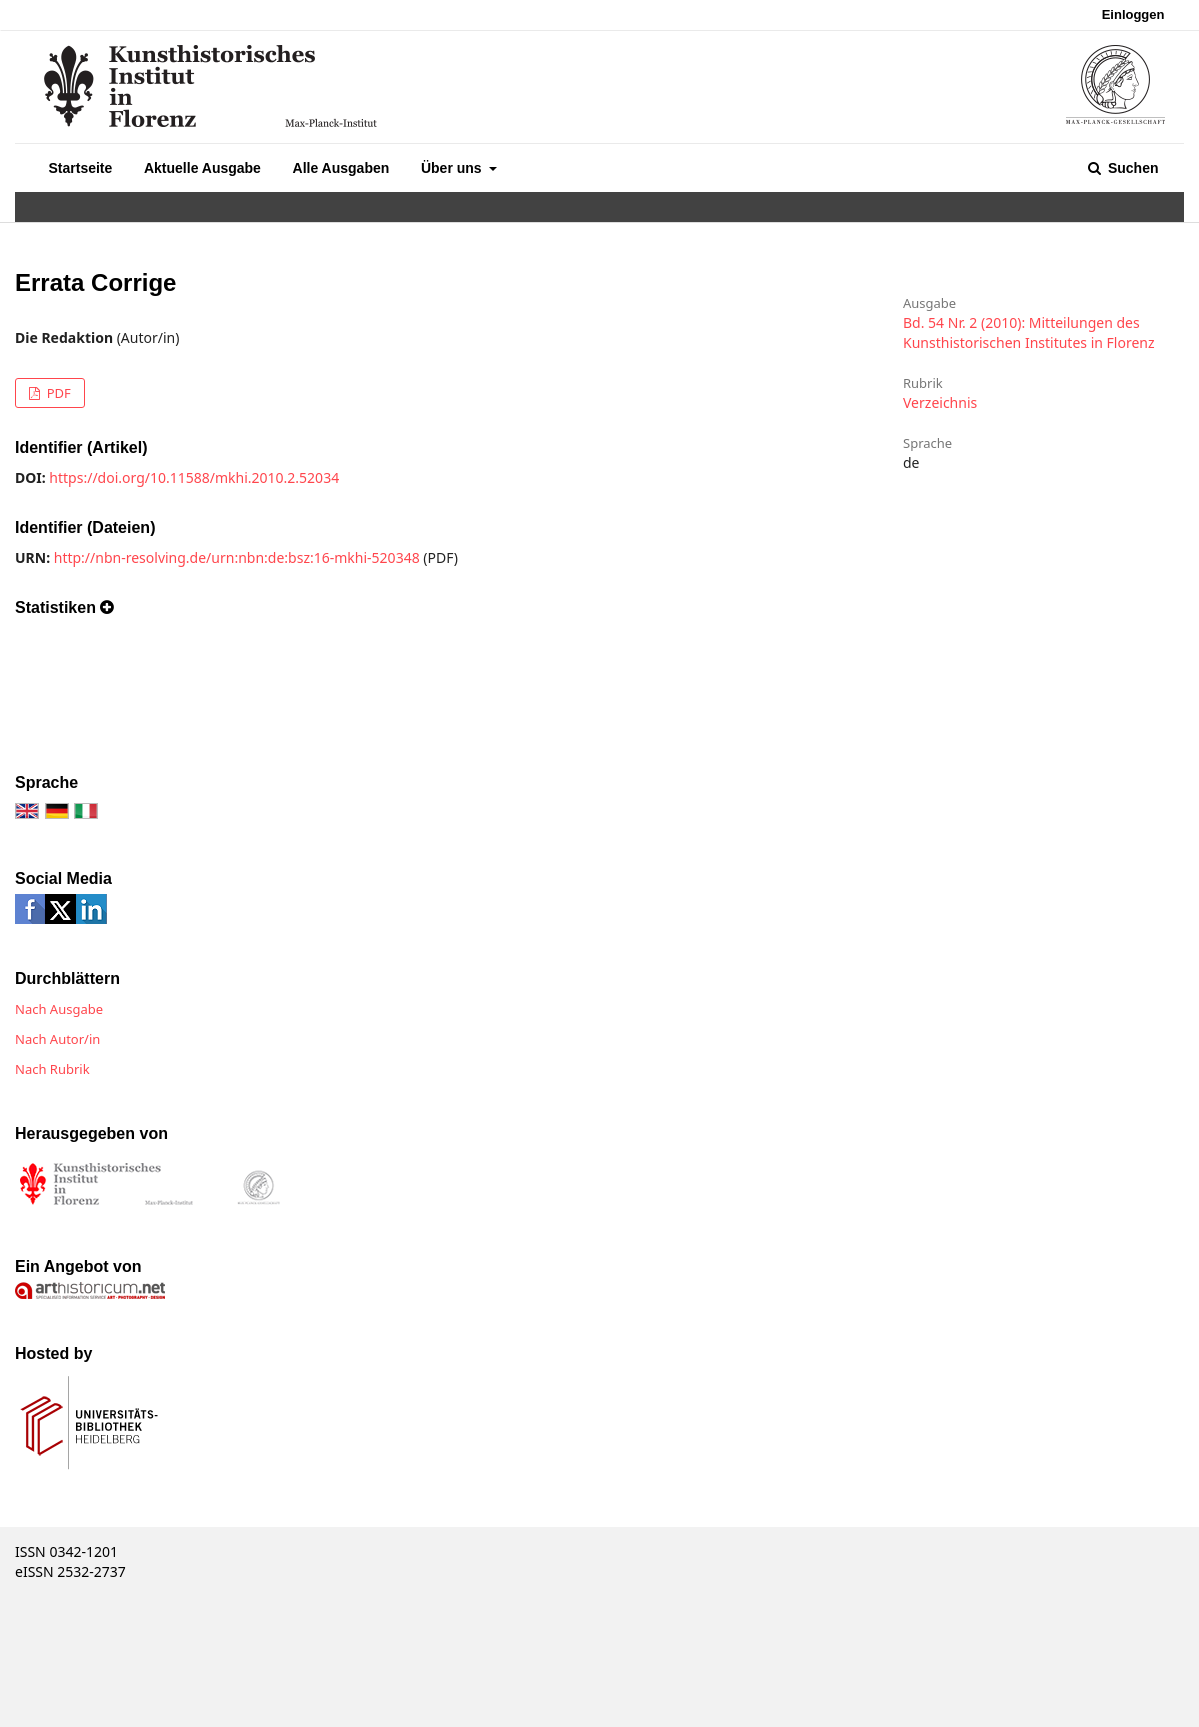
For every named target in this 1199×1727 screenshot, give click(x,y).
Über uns (453, 168)
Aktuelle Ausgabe (202, 168)
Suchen (1131, 168)
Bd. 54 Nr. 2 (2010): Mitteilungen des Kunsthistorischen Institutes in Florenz (1029, 332)
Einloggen (1133, 14)
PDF (56, 393)
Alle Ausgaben (341, 168)
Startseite (81, 168)
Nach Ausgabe (59, 1009)
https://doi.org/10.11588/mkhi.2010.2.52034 (194, 477)
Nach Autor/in (57, 1039)
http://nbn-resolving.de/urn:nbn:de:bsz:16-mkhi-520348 (237, 557)
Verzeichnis (940, 402)
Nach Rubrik (52, 1069)
